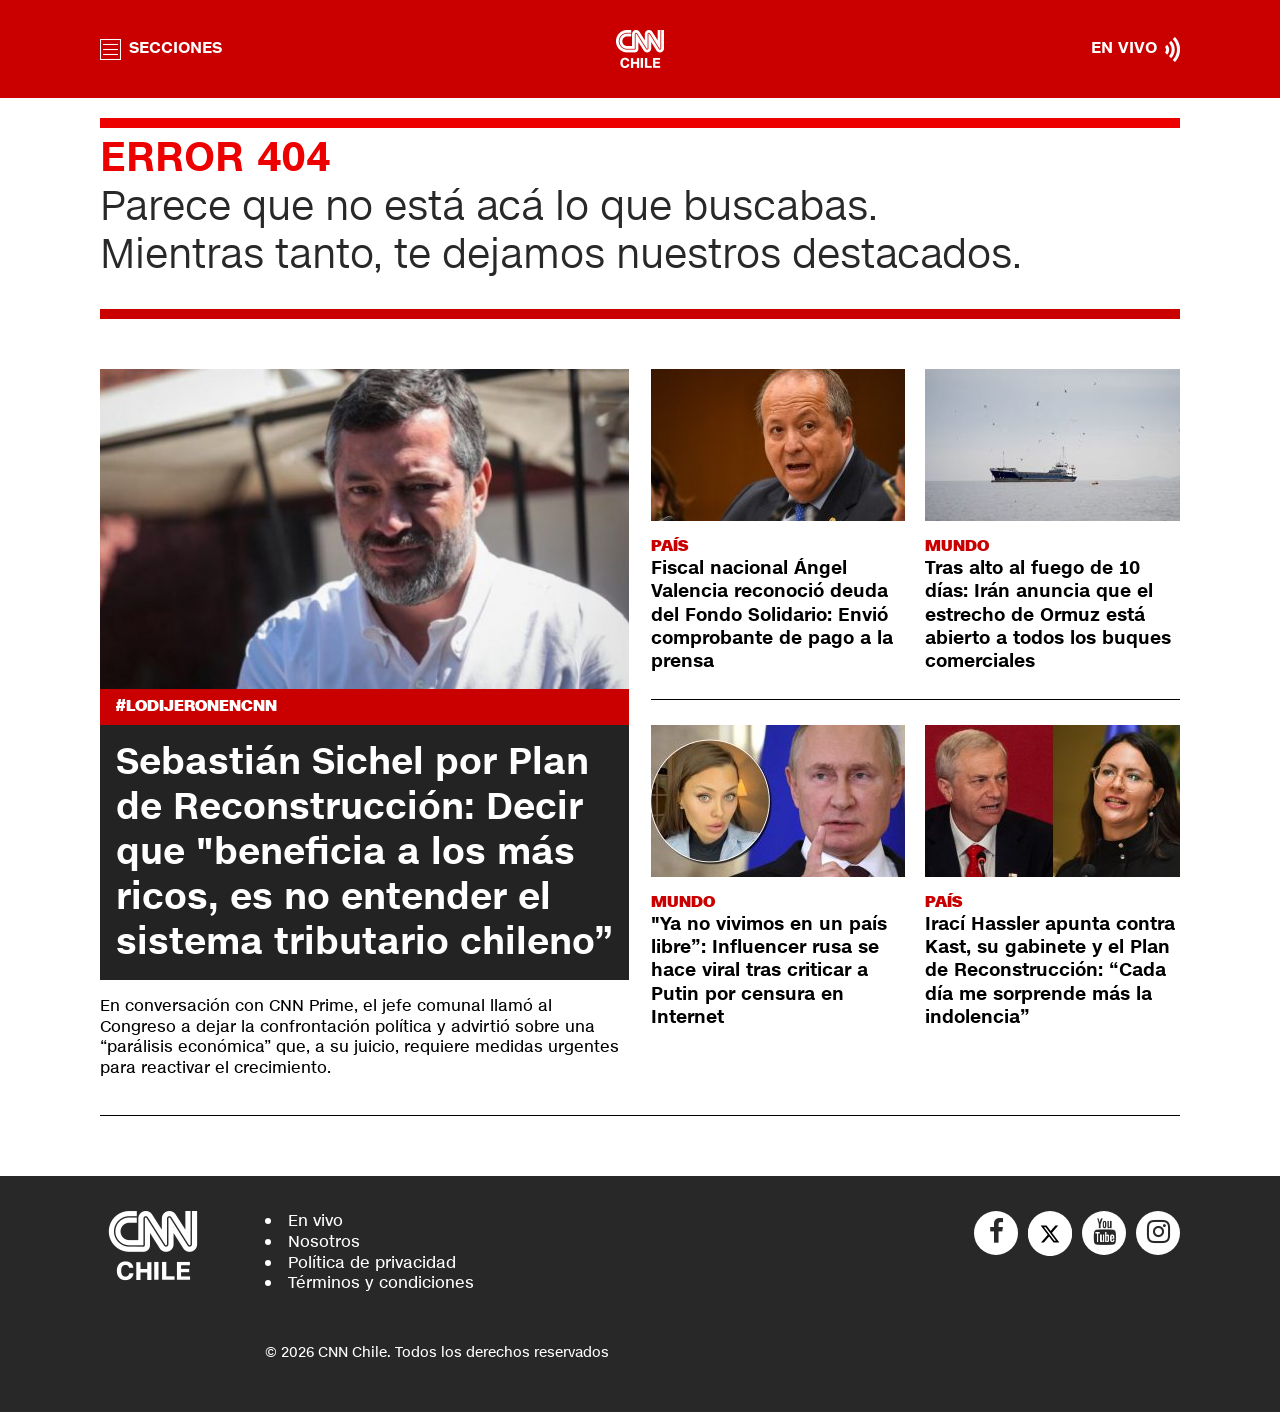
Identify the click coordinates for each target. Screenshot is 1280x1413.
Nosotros (324, 1241)
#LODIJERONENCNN (196, 706)
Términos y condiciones (381, 1283)
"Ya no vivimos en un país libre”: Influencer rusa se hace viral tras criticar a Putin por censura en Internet (769, 971)
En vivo (315, 1220)
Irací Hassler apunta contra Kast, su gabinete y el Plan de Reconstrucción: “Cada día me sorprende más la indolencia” (1050, 971)
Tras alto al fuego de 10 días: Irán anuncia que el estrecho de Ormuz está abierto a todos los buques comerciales (1048, 615)
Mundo (957, 545)
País (669, 545)
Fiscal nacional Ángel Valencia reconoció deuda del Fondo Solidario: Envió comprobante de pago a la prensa (772, 615)
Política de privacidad (372, 1262)
